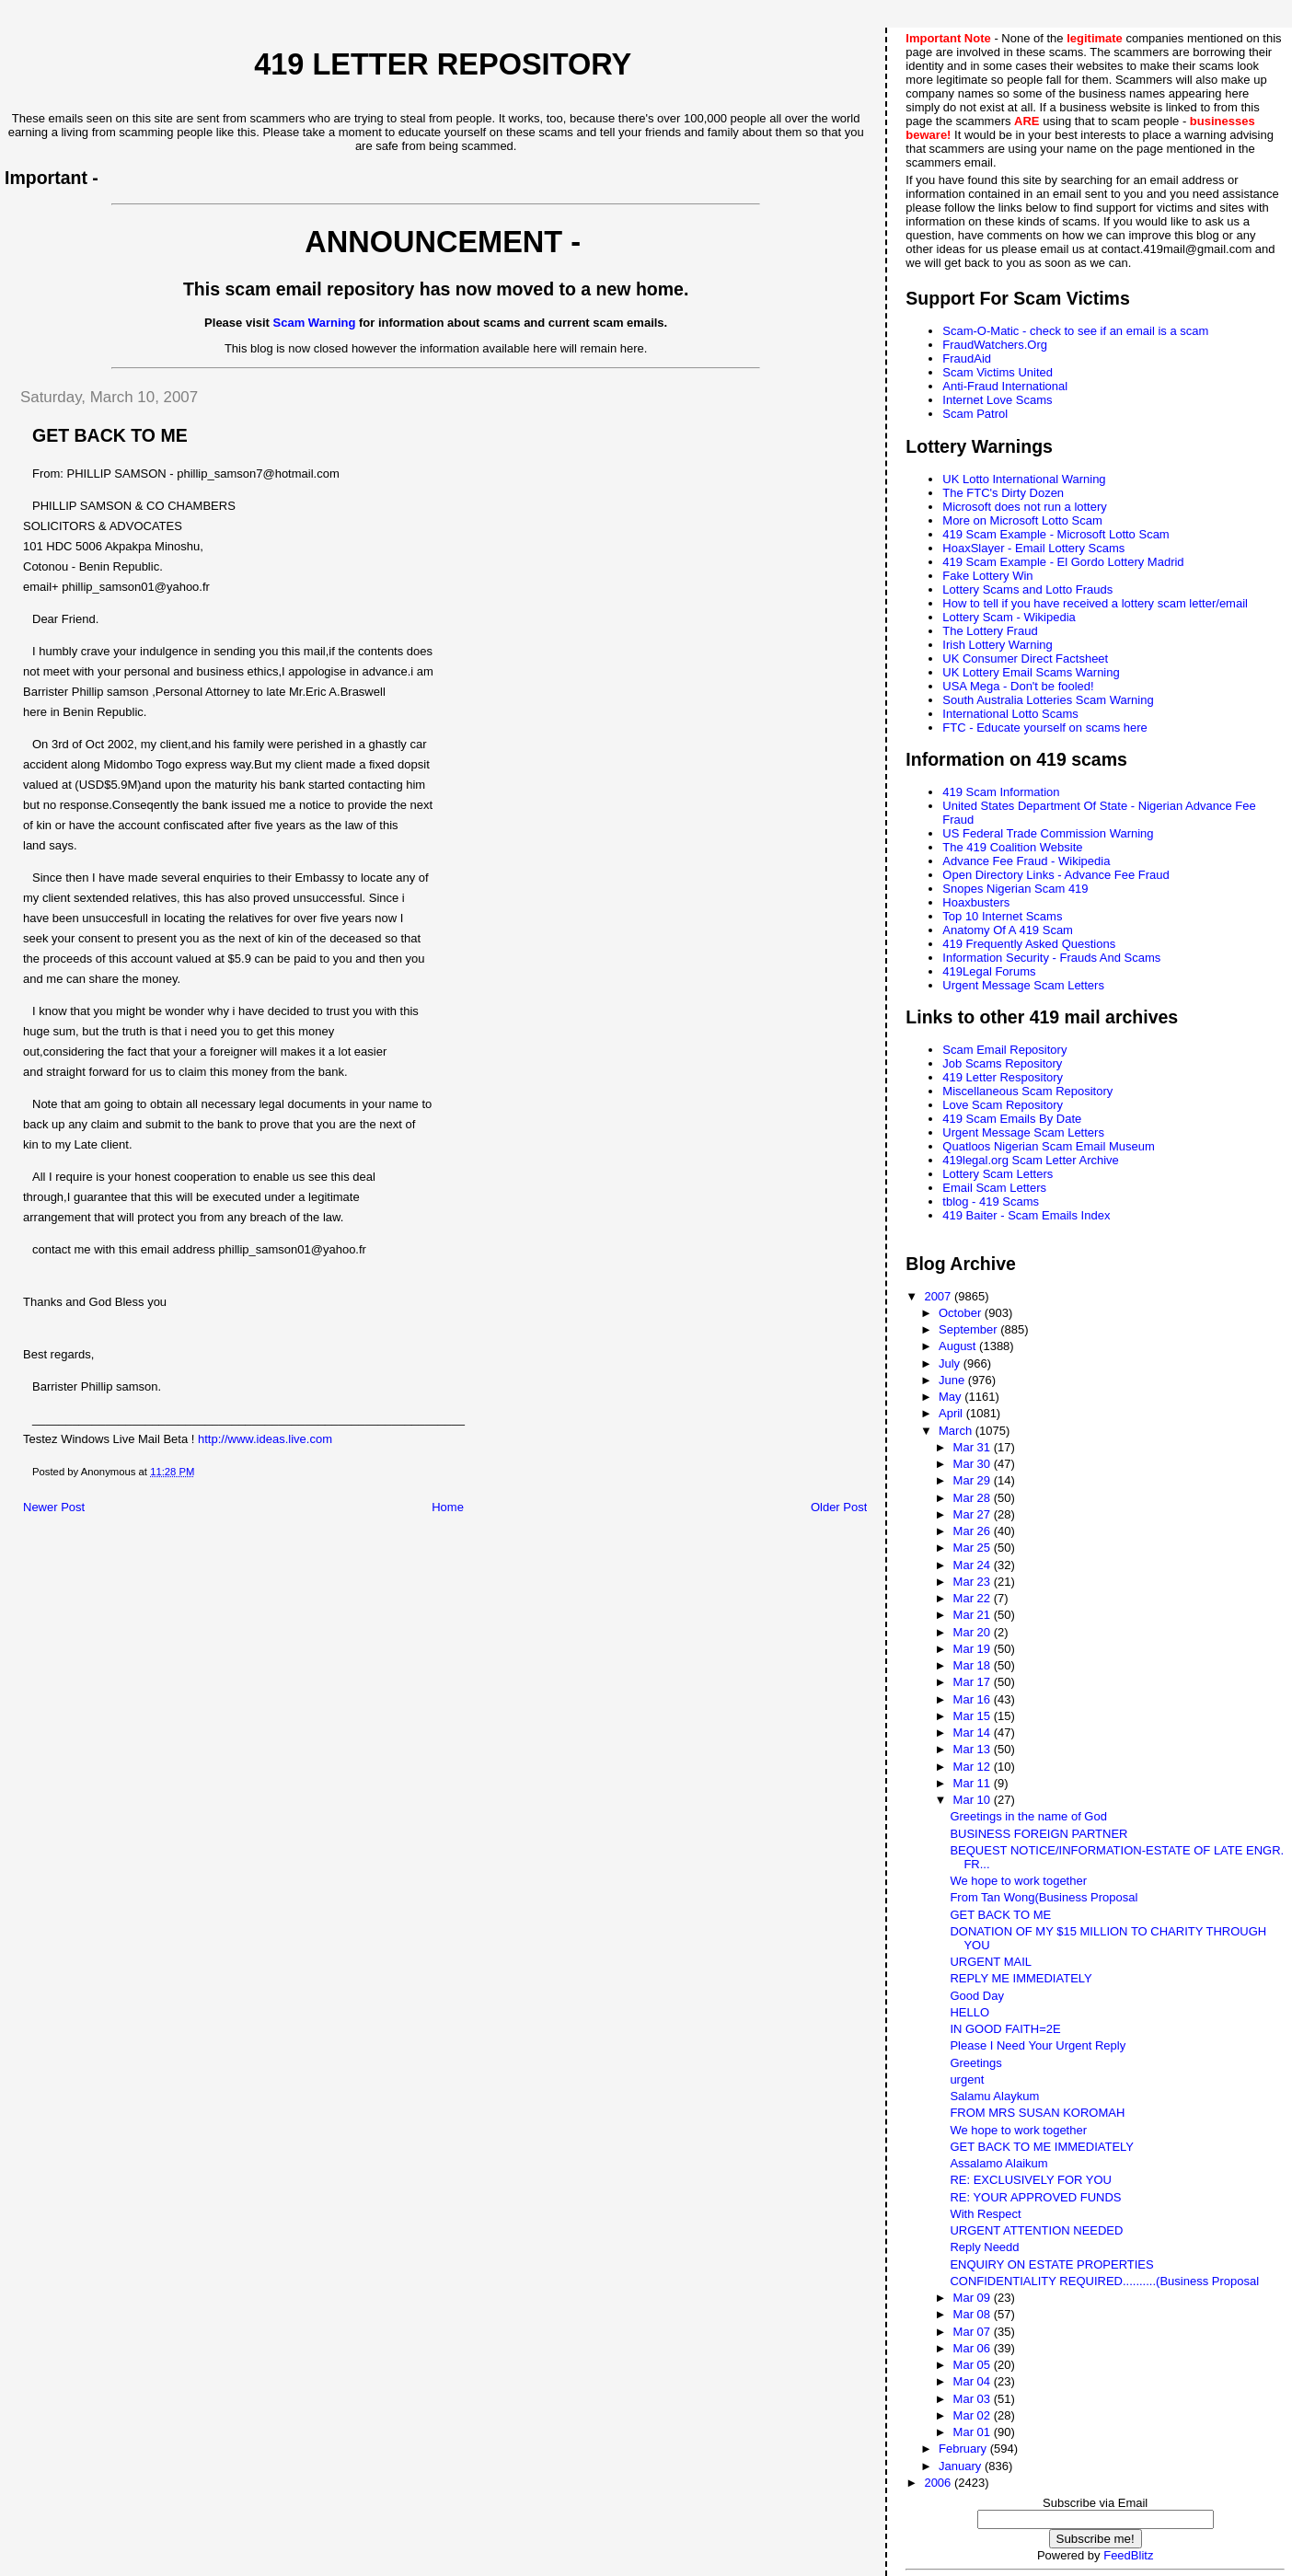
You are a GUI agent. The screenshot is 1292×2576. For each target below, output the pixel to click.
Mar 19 (973, 1649)
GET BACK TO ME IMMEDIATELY (1042, 2147)
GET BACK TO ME (1000, 1915)
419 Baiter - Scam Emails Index (1026, 1215)
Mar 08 (973, 2314)
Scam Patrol (975, 414)
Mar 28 (973, 1498)
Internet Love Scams (997, 400)
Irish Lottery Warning (997, 645)
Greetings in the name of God (1028, 1816)
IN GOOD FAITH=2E (1005, 2029)
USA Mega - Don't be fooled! (1017, 686)
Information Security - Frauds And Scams (1051, 958)
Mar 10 (973, 1800)
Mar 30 (973, 1464)
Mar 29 (973, 1480)
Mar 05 (973, 2365)
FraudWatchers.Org (994, 345)
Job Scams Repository (1002, 1063)
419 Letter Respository (1002, 1077)
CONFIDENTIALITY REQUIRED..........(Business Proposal (1104, 2281)
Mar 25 (973, 1547)
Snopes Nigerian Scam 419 (1015, 888)
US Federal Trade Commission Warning (1047, 833)
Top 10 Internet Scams (1002, 916)
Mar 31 (973, 1447)
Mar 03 (973, 2399)
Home (448, 1507)
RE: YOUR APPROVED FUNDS (1035, 2197)
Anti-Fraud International (1004, 386)
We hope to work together (1018, 1881)
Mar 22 (973, 1598)
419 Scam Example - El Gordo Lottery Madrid (1062, 562)
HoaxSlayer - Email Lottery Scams (1033, 548)
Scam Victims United (997, 372)
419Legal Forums (988, 971)
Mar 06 (973, 2348)
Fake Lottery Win (987, 576)
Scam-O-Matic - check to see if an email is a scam (1075, 331)
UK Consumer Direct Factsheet (1025, 658)
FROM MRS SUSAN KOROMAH (1037, 2113)
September (969, 1329)
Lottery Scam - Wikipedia (1009, 617)
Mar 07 (973, 2332)
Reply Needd (984, 2247)
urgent (967, 2079)
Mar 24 (973, 1565)
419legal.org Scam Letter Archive (1030, 1160)
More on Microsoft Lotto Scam (1022, 520)
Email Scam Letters (994, 1188)
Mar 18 (973, 1665)
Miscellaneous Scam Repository (1027, 1091)
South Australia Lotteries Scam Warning (1047, 700)
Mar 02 (973, 2415)
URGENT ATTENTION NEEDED (1036, 2230)
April (952, 1413)
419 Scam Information (1000, 792)
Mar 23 (973, 1581)
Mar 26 (973, 1531)
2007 (939, 1296)
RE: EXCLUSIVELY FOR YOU (1031, 2180)
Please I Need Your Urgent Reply (1037, 2045)
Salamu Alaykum (994, 2096)
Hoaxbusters (975, 902)
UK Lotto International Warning (1023, 479)
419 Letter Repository (442, 64)
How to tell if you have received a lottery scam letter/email (1095, 603)
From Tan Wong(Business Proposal (1043, 1897)
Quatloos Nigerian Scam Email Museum (1048, 1146)
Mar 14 (973, 1732)
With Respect (985, 2214)
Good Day (977, 1996)
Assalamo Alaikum (998, 2163)
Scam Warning (314, 322)
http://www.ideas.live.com (265, 1439)
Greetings (975, 2063)
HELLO (969, 2012)
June (953, 1380)
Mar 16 (973, 1699)
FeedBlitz (1128, 2555)
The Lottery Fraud (989, 631)
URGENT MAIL (991, 1962)
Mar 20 (973, 1632)
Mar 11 (973, 1783)
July (951, 1363)
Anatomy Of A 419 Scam (1007, 930)
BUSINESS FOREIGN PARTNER (1038, 1834)
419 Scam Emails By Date (1011, 1119)
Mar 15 (973, 1716)
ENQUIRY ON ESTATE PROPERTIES (1051, 2264)
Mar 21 (973, 1615)
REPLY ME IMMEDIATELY (1020, 1978)
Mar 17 (973, 1682)
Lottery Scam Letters (997, 1174)
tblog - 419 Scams (990, 1201)
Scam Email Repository (1004, 1050)
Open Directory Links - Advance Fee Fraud (1055, 875)
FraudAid (966, 358)
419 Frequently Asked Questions (1028, 944)
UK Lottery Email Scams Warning (1030, 672)
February (964, 2448)
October (962, 1313)
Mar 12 (973, 1766)
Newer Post (54, 1507)
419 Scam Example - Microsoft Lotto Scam (1055, 534)
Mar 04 (973, 2381)
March (957, 1431)
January (962, 2466)
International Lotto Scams (1010, 714)
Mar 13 (973, 1749)
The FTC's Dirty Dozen (1003, 493)
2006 (939, 2482)
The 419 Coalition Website (1012, 847)
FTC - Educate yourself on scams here (1045, 727)
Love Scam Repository (1002, 1105)
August (959, 1346)
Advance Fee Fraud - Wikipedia (1026, 861)
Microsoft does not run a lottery (1024, 507)
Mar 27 (973, 1514)
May (951, 1397)
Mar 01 (973, 2432)
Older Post (839, 1507)
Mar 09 (973, 2298)
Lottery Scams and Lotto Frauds (1027, 589)
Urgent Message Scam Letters (1023, 985)
